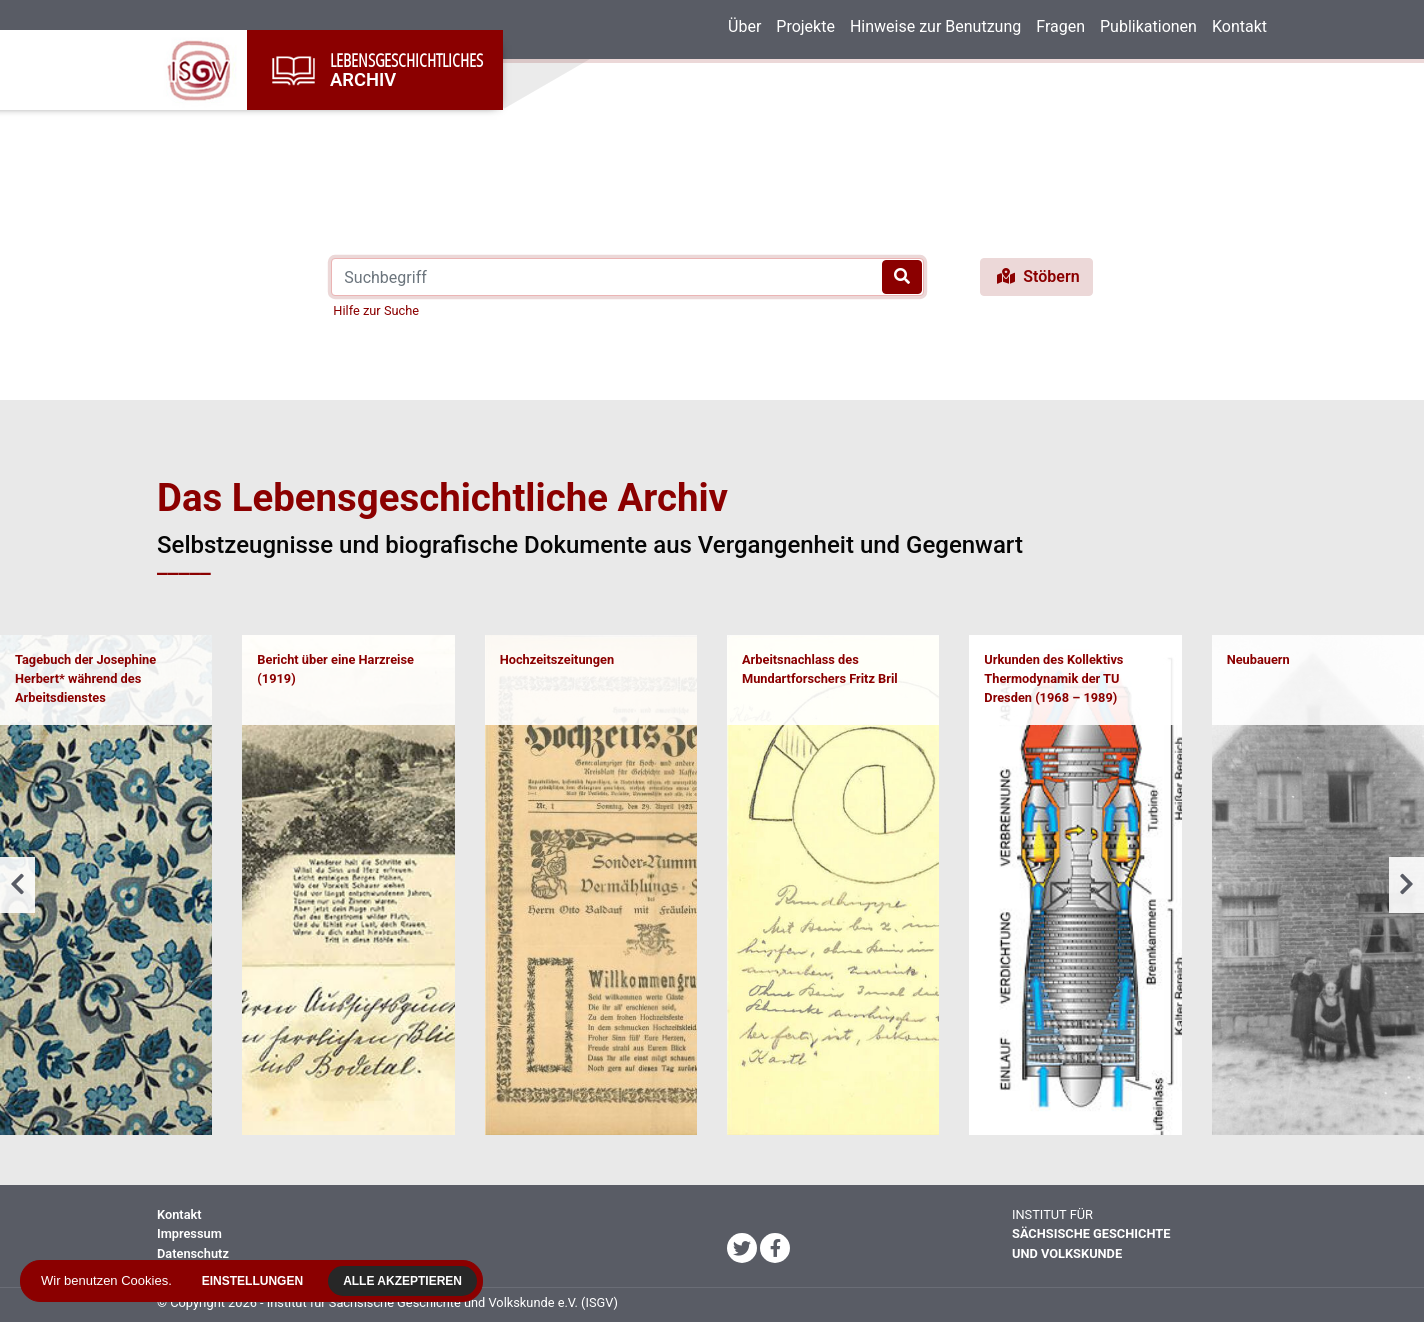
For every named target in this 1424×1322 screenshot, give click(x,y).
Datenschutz (193, 1253)
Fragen (1060, 26)
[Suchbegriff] (627, 277)
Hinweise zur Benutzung (935, 26)
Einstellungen (257, 1281)
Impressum (189, 1233)
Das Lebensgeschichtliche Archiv (442, 497)
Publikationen (1148, 26)
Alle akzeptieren (407, 1281)
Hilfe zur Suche (376, 310)
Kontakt (1239, 26)
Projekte (805, 26)
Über (744, 26)
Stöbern (1036, 276)
